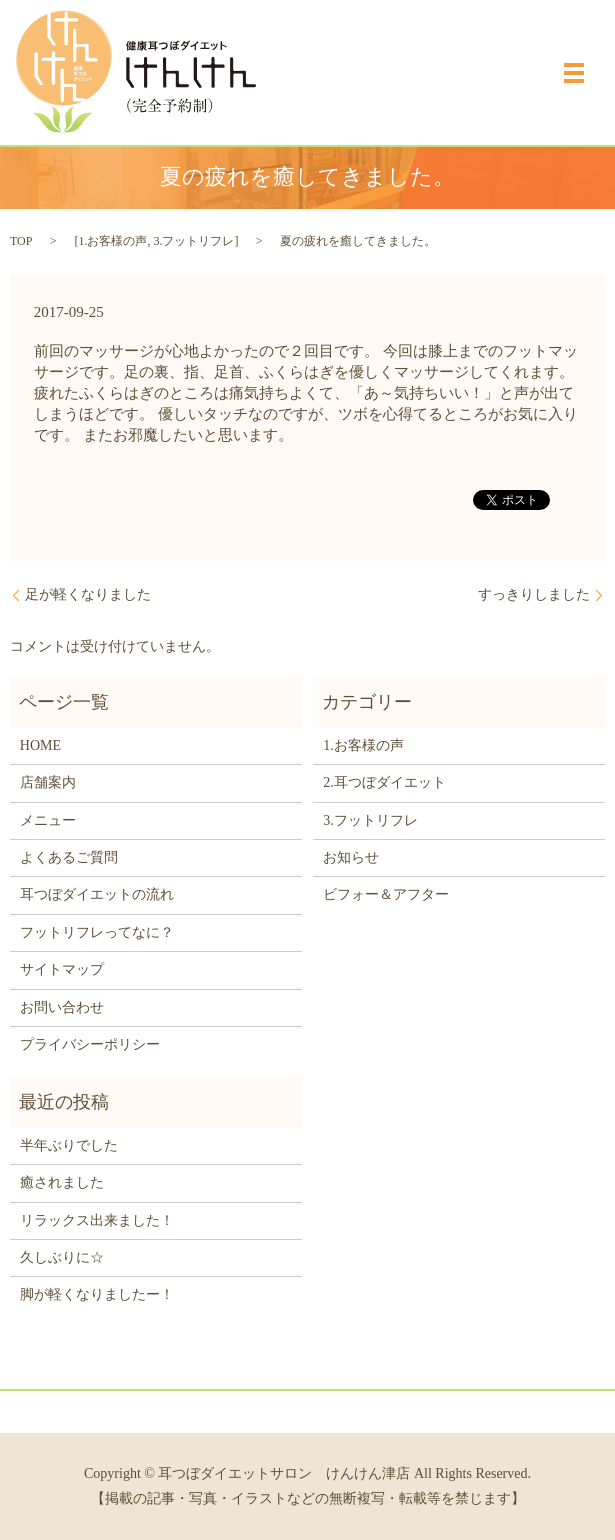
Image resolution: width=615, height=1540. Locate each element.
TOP (21, 241)
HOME (40, 745)
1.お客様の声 (112, 241)
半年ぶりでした (69, 1145)
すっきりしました (534, 594)
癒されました (62, 1182)
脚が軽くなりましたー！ (97, 1294)
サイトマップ (62, 969)
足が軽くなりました (88, 594)
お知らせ (351, 857)
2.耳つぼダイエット (384, 782)
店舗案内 (48, 782)
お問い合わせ (62, 1007)
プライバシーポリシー (90, 1044)
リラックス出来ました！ (97, 1220)
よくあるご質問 (69, 857)
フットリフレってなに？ (97, 932)
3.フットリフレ (193, 241)
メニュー (48, 820)
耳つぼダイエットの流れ (97, 894)
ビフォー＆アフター (386, 894)
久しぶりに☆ (62, 1257)
